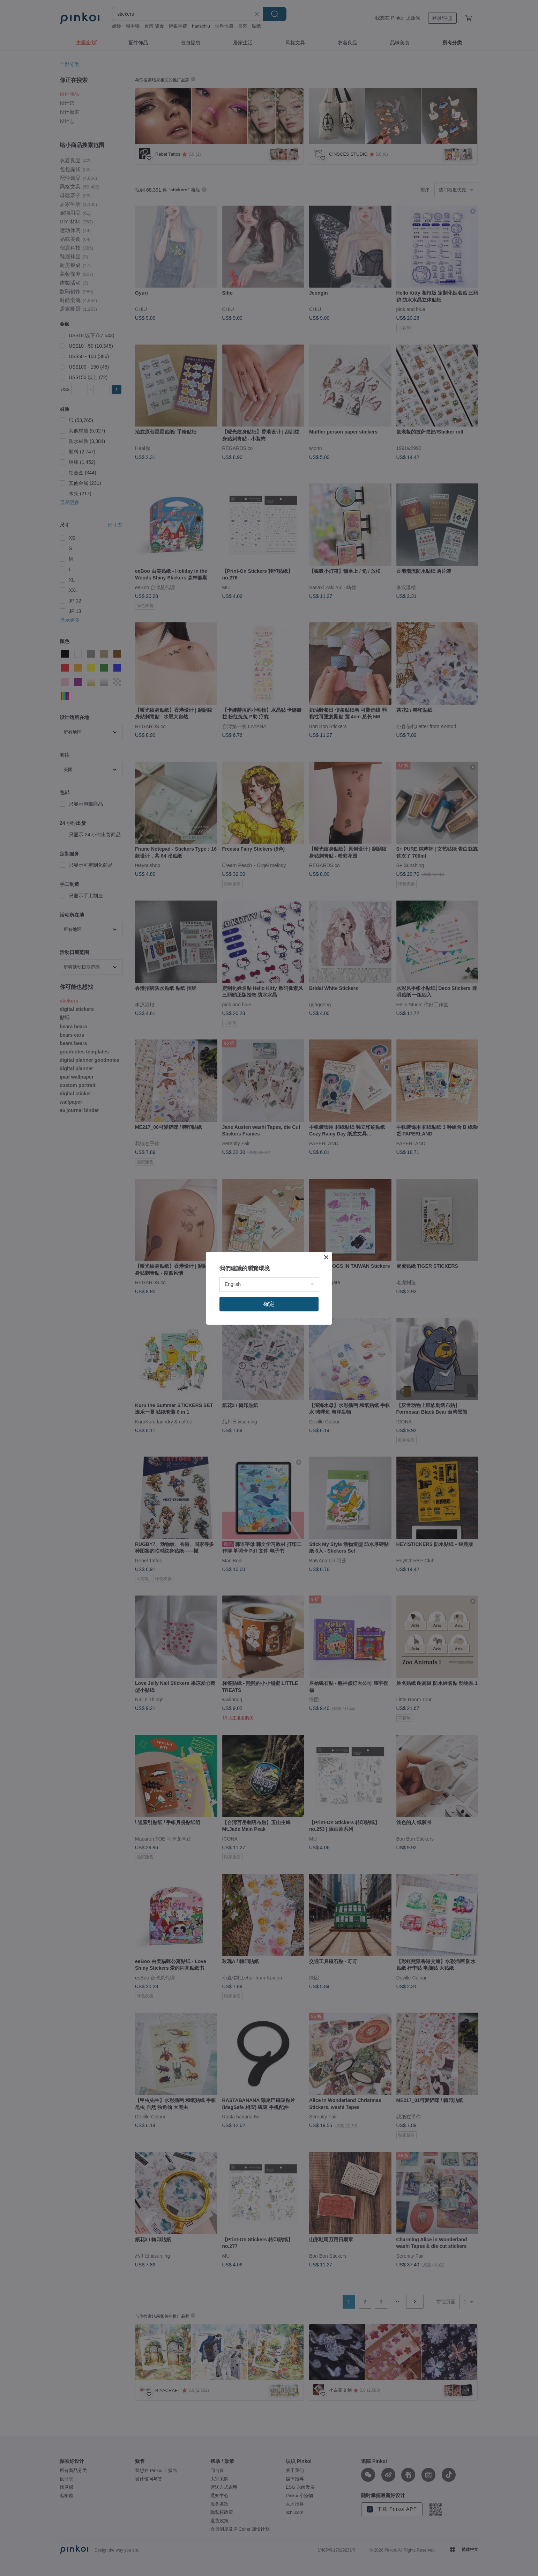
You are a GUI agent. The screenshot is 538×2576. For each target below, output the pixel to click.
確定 (269, 1304)
